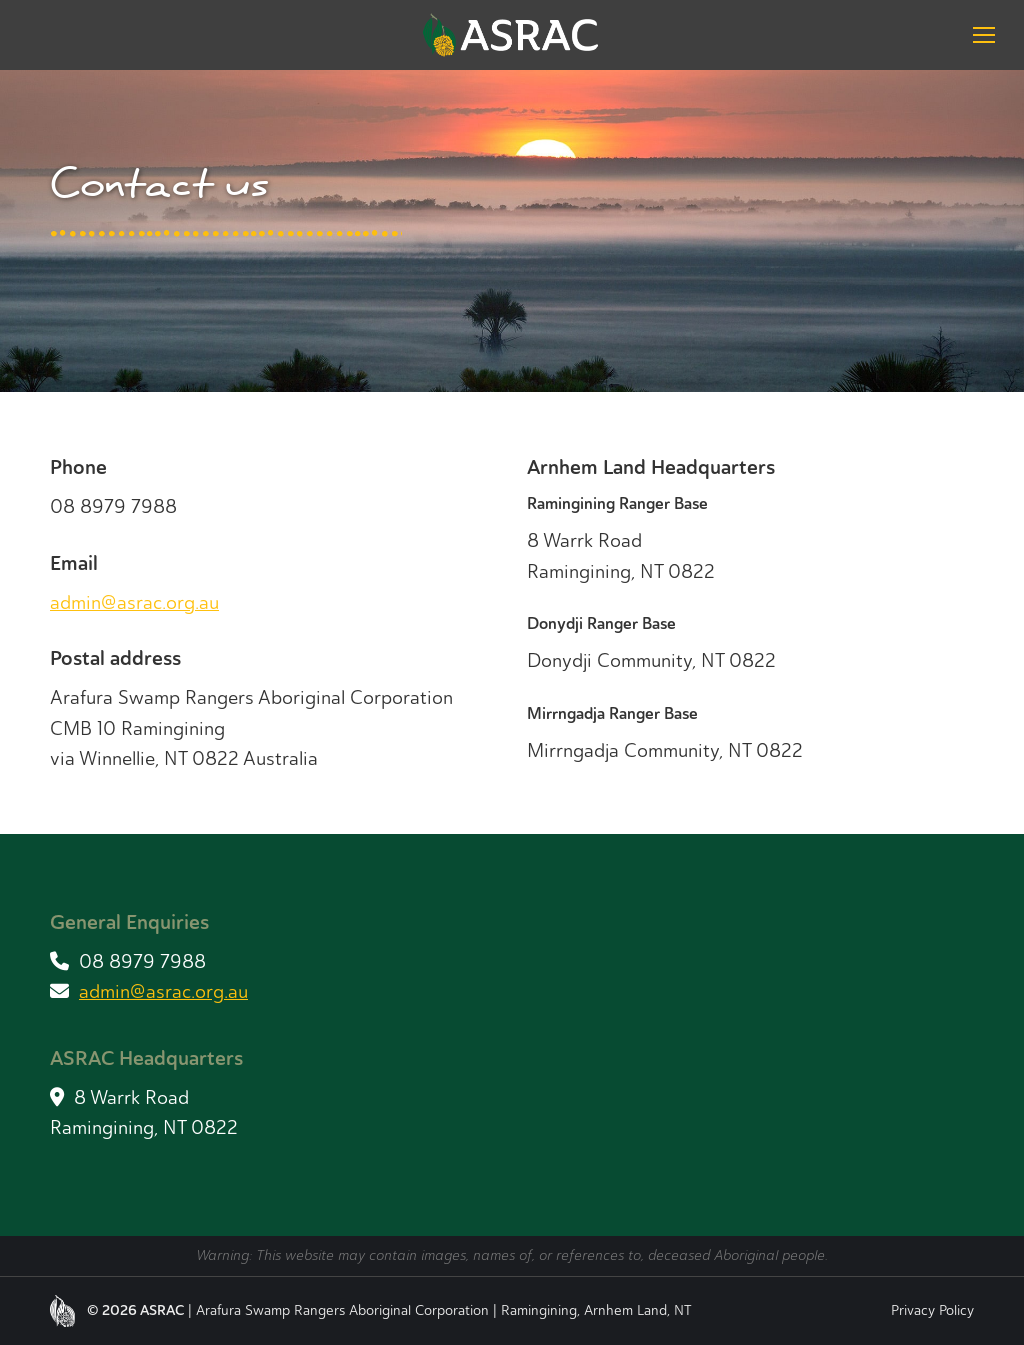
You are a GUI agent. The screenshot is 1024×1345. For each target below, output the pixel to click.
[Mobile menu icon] (984, 35)
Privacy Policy (932, 1310)
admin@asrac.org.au (134, 602)
